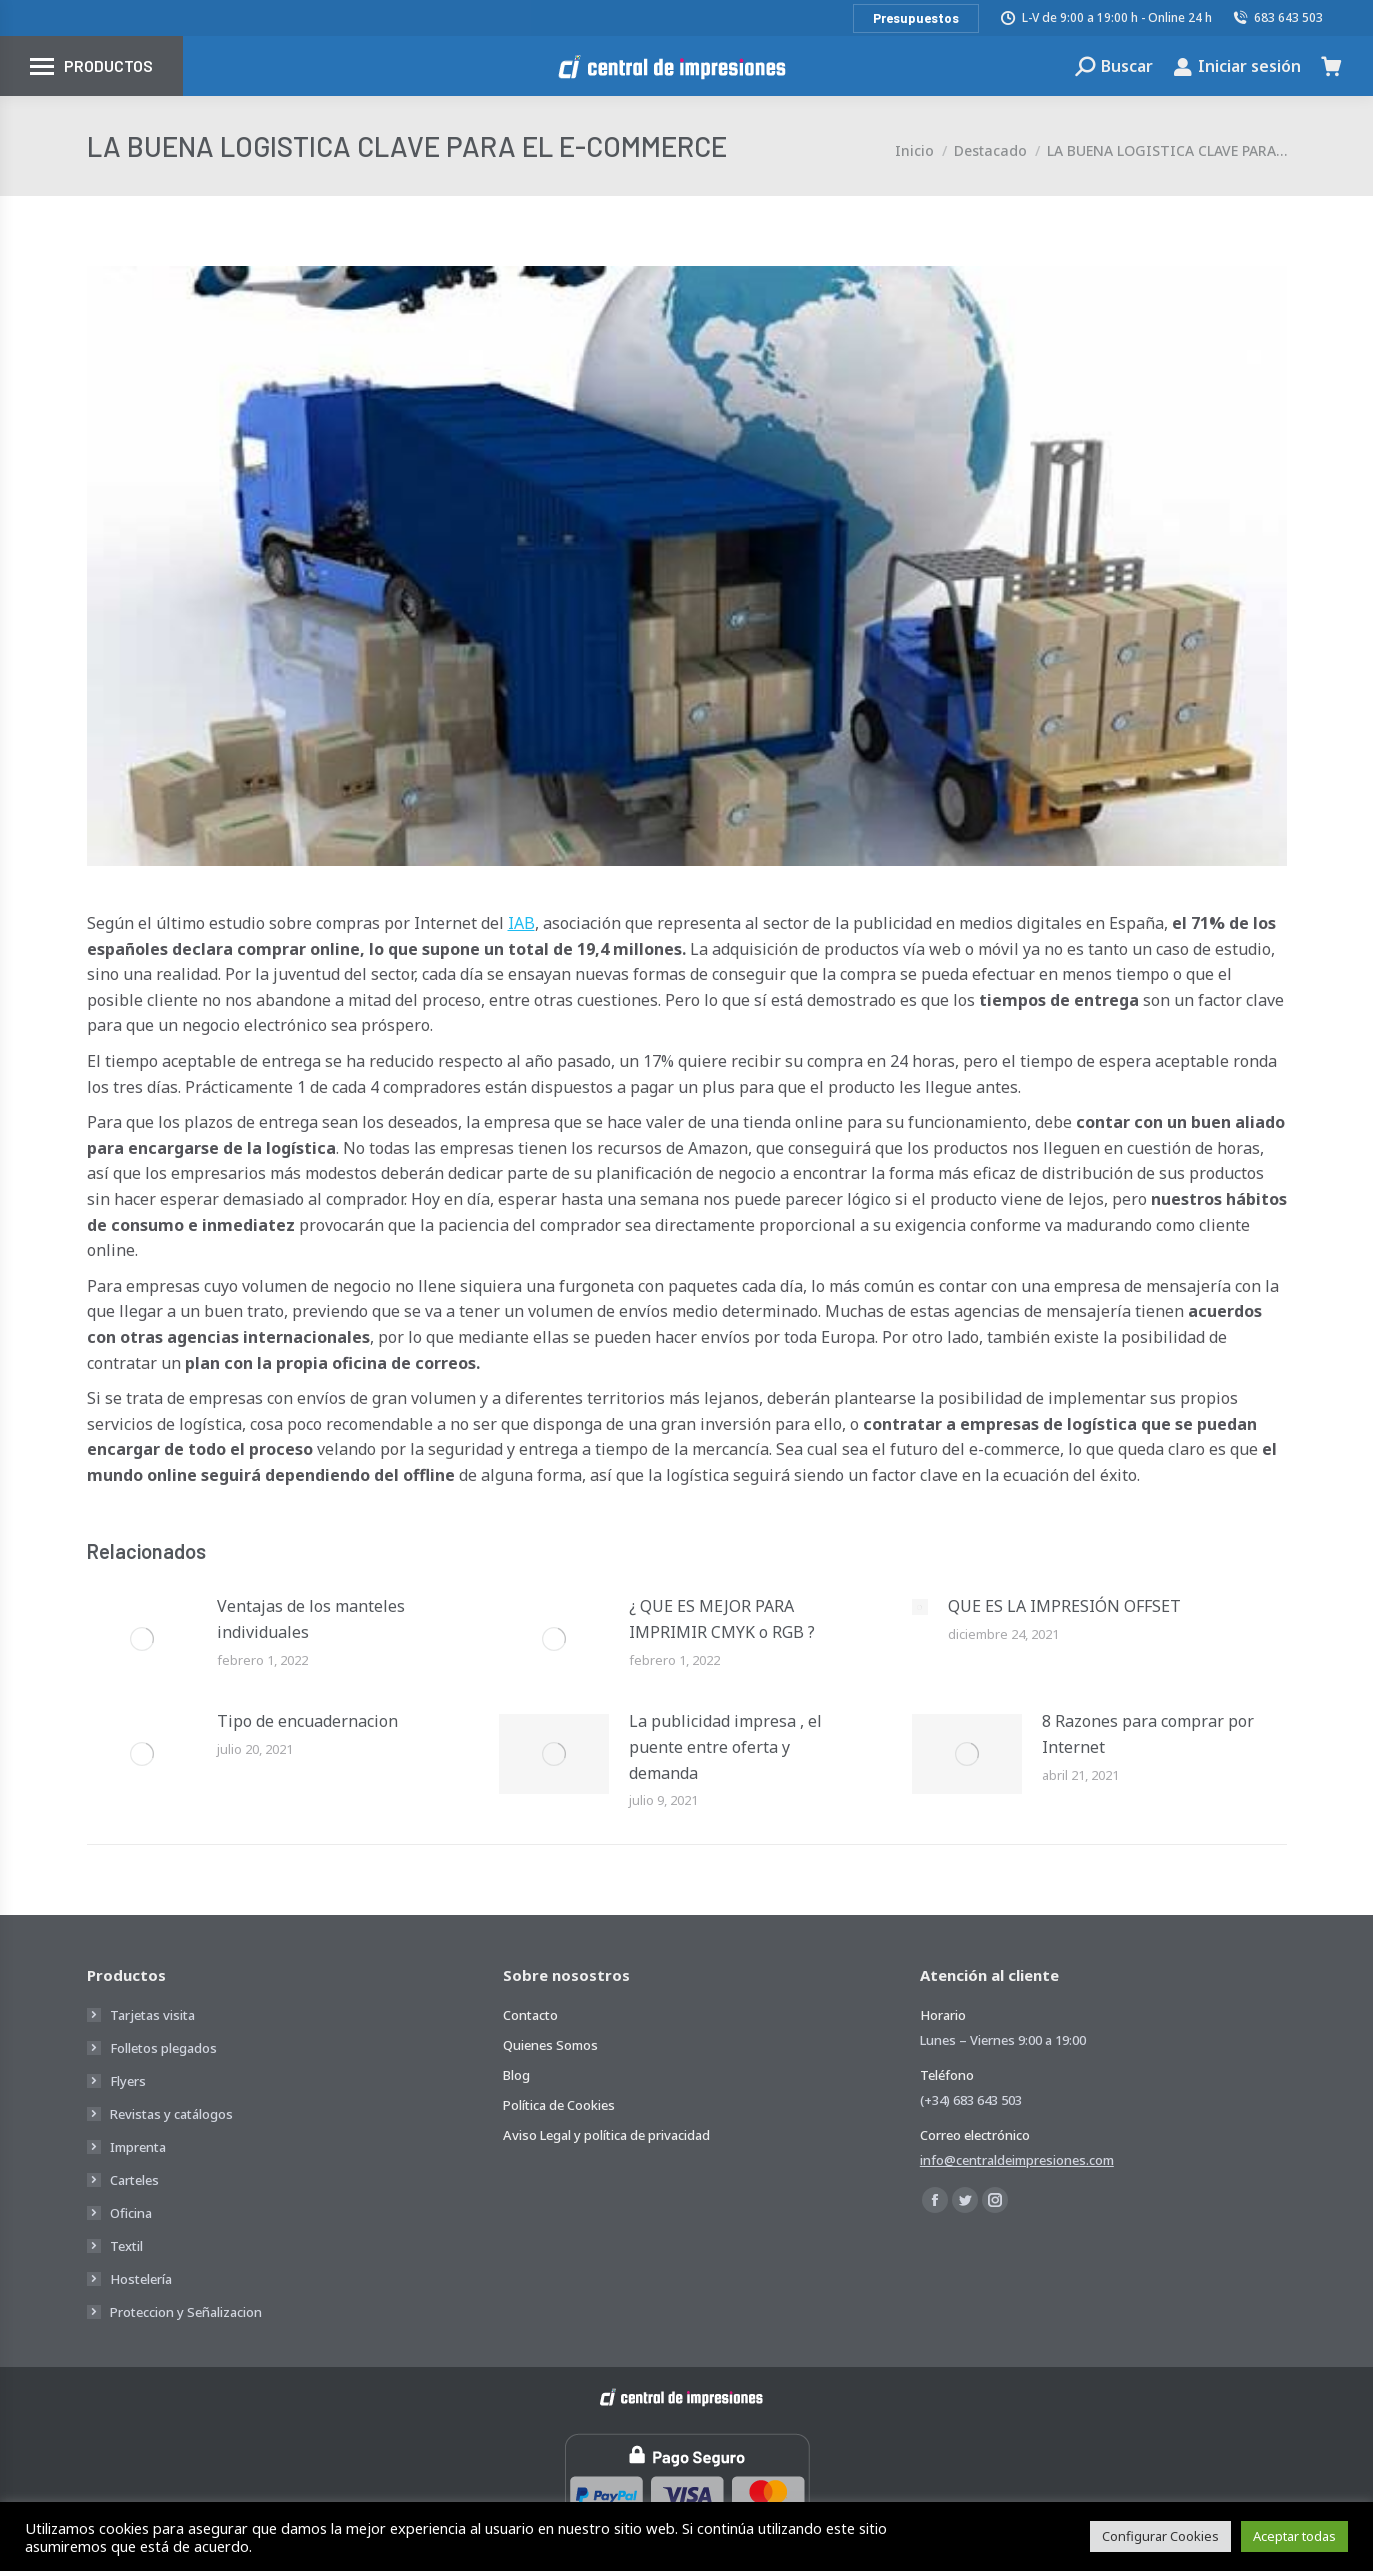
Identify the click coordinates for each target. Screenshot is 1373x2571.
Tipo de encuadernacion (307, 1721)
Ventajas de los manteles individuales (311, 1619)
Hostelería (141, 2279)
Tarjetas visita (152, 2015)
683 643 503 (1278, 17)
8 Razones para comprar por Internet (1148, 1734)
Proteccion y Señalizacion (186, 2312)
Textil (126, 2246)
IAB (521, 923)
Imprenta (138, 2147)
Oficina (131, 2213)
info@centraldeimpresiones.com (1017, 2160)
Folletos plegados (163, 2048)
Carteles (134, 2180)
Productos (108, 65)
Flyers (128, 2081)
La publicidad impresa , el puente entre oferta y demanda (725, 1746)
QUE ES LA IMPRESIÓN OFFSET (1064, 1606)
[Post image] (142, 1639)
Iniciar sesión (1237, 66)
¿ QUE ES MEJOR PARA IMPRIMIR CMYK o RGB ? (722, 1619)
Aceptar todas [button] (1294, 2536)
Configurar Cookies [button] (1160, 2536)
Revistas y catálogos (171, 2114)
